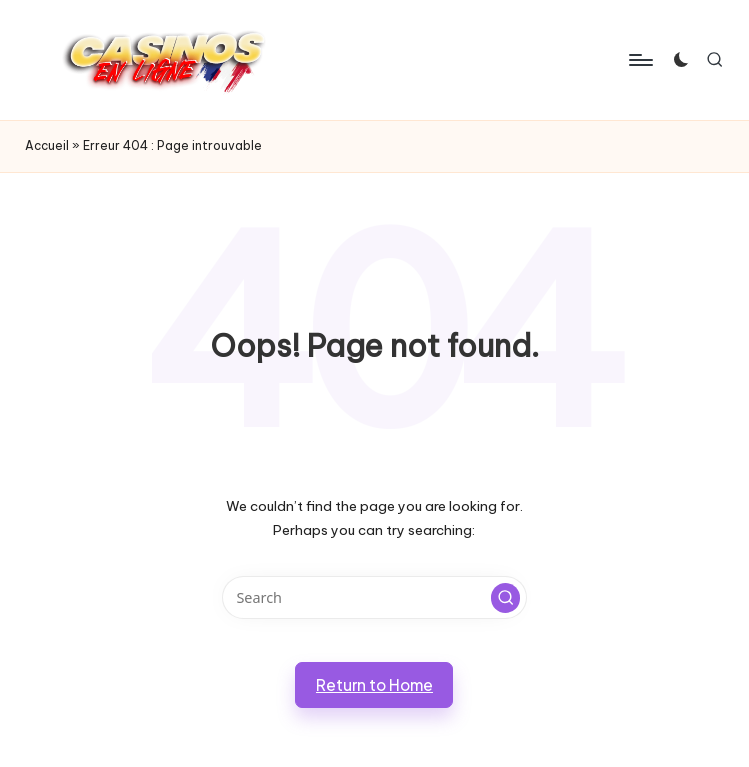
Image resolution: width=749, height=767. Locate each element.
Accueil (47, 145)
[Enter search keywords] (374, 597)
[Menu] (639, 60)
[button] (506, 598)
